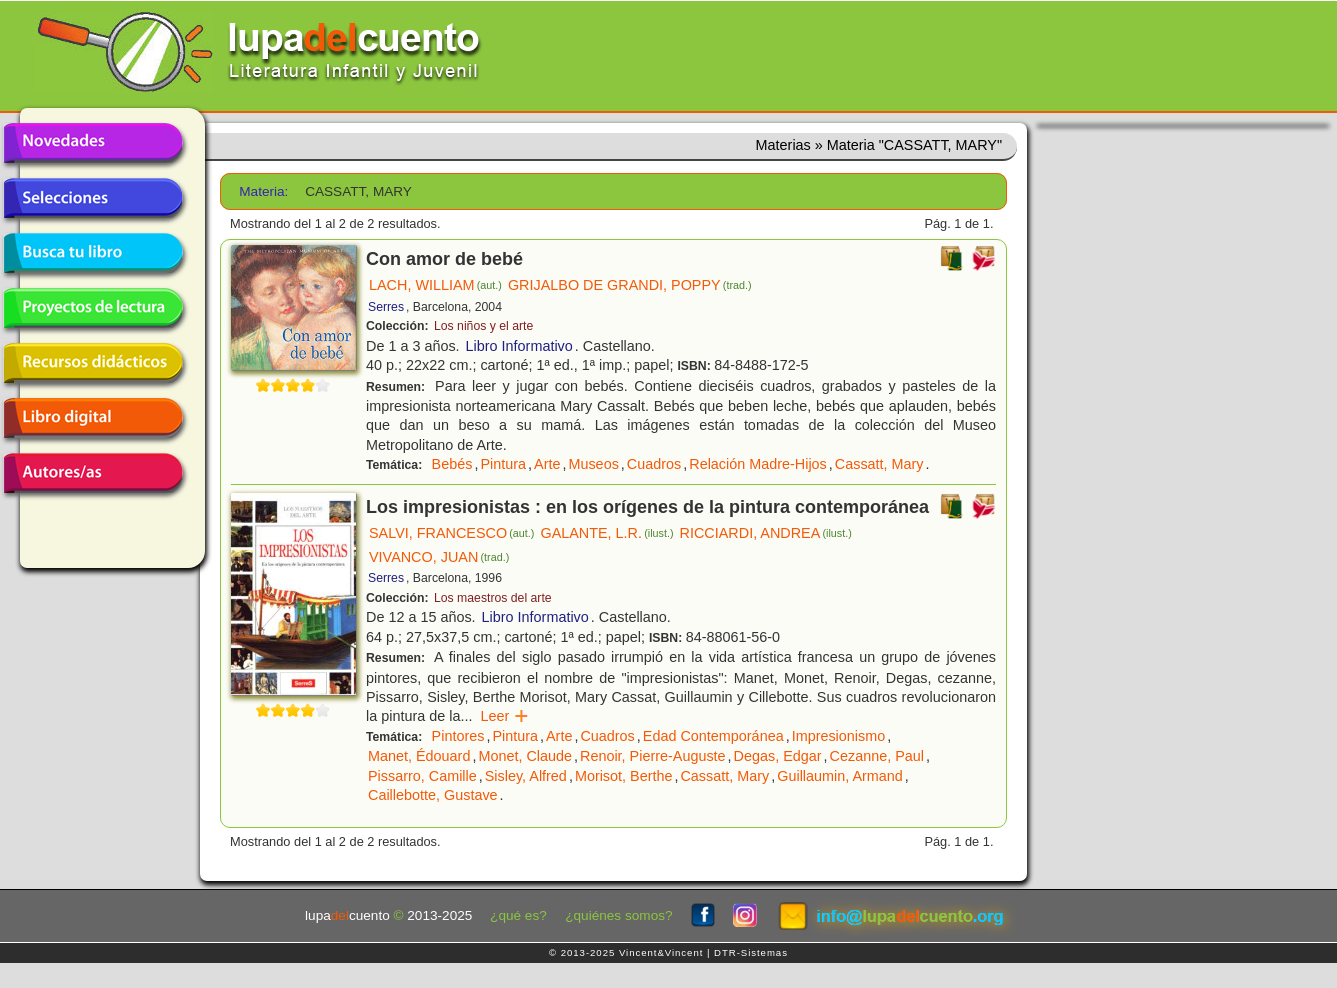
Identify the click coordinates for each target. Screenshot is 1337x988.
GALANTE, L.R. (606, 533)
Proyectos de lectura (93, 308)
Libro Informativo (519, 346)
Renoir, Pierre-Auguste (653, 756)
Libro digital (93, 418)
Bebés (452, 464)
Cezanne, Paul (877, 756)
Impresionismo (839, 736)
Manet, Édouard (419, 756)
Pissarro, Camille (422, 776)
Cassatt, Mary (879, 464)
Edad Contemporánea (713, 736)
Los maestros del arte (493, 598)
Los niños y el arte (483, 326)
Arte (547, 464)
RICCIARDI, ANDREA (766, 533)
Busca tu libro (93, 253)
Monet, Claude (525, 756)
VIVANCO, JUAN (439, 557)
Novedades (93, 143)
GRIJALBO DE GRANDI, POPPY (630, 285)
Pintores (458, 736)
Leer (504, 716)
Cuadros (654, 464)
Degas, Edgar (778, 756)
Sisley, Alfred (526, 776)
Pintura (503, 464)
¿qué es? (518, 915)
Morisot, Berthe (624, 776)
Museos (593, 464)
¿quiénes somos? (618, 915)
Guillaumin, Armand (840, 776)
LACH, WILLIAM (435, 285)
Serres (386, 307)
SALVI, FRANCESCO (451, 533)
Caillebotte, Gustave (433, 795)
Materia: (263, 191)
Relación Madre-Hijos (758, 464)
